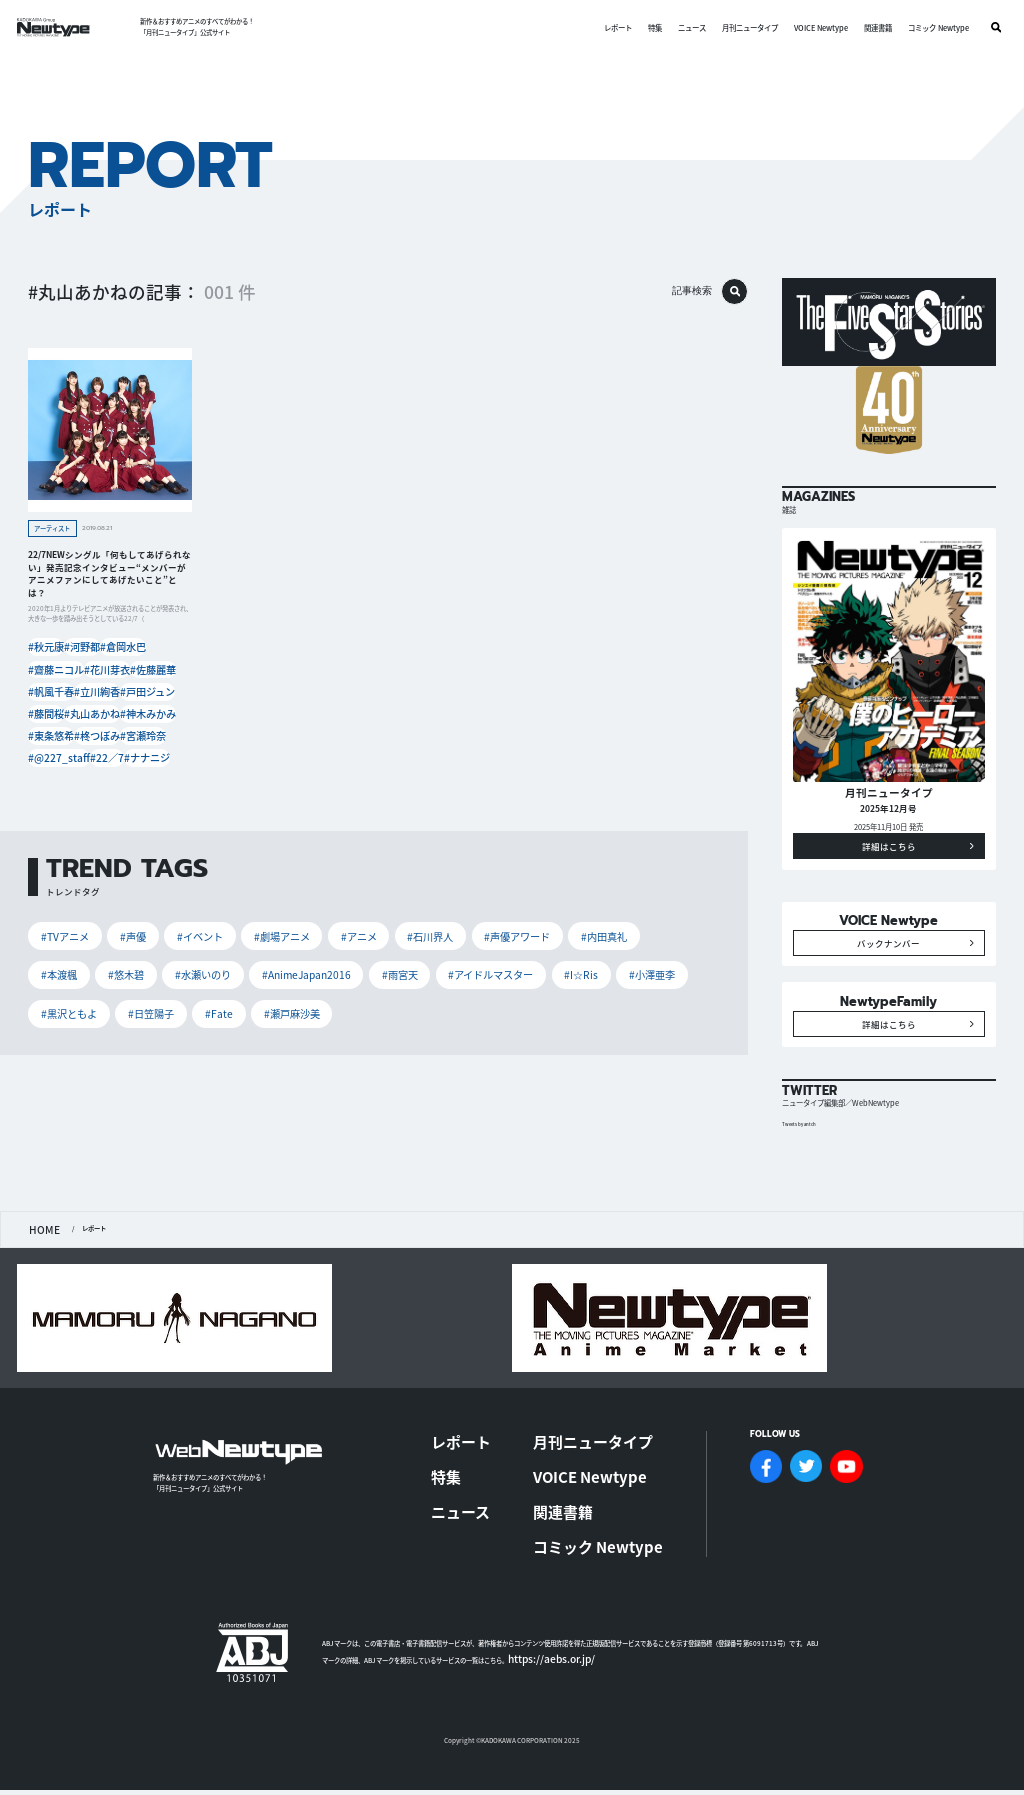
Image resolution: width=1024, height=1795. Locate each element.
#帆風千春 (50, 687)
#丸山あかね (96, 707)
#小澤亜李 (454, 954)
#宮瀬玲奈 (149, 726)
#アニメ (317, 920)
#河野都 (90, 649)
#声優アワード (457, 920)
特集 (646, 27)
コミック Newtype (929, 27)
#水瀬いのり (64, 954)
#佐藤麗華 (155, 668)
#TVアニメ (60, 920)
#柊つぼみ (99, 726)
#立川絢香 (99, 687)
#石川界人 (380, 920)
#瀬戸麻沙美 (64, 988)
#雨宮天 (233, 954)
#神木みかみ (152, 707)
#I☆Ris (393, 954)
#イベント (177, 920)
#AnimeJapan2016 (152, 954)
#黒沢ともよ (527, 954)
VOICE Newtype (812, 27)
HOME (38, 1294)
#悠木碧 (655, 920)
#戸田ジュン (152, 687)
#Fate (657, 954)
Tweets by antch (804, 1190)
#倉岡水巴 (137, 649)
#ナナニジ (155, 745)
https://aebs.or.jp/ (536, 1648)
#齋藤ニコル (53, 668)
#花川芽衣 (105, 668)
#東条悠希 (50, 726)
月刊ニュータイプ (741, 27)
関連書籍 (869, 27)
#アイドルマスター (314, 954)
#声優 (118, 920)
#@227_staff (56, 745)
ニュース (683, 27)
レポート (609, 27)
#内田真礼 (533, 920)
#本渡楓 (597, 920)
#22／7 (108, 745)
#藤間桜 (47, 707)
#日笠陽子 (598, 954)
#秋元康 (47, 649)
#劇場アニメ (250, 920)
